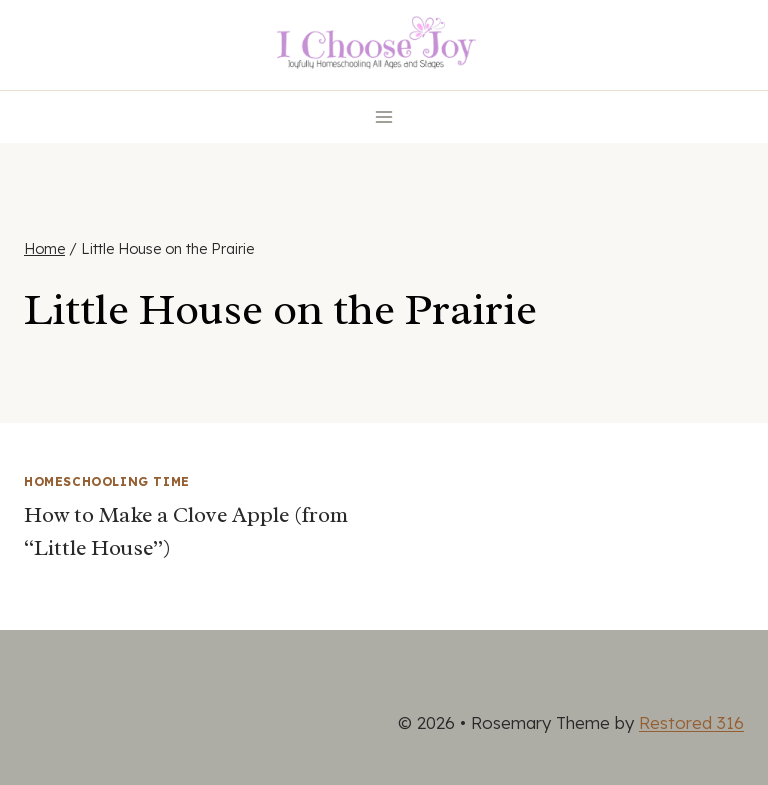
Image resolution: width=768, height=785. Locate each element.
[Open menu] (384, 116)
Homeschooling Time (107, 481)
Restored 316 (691, 722)
